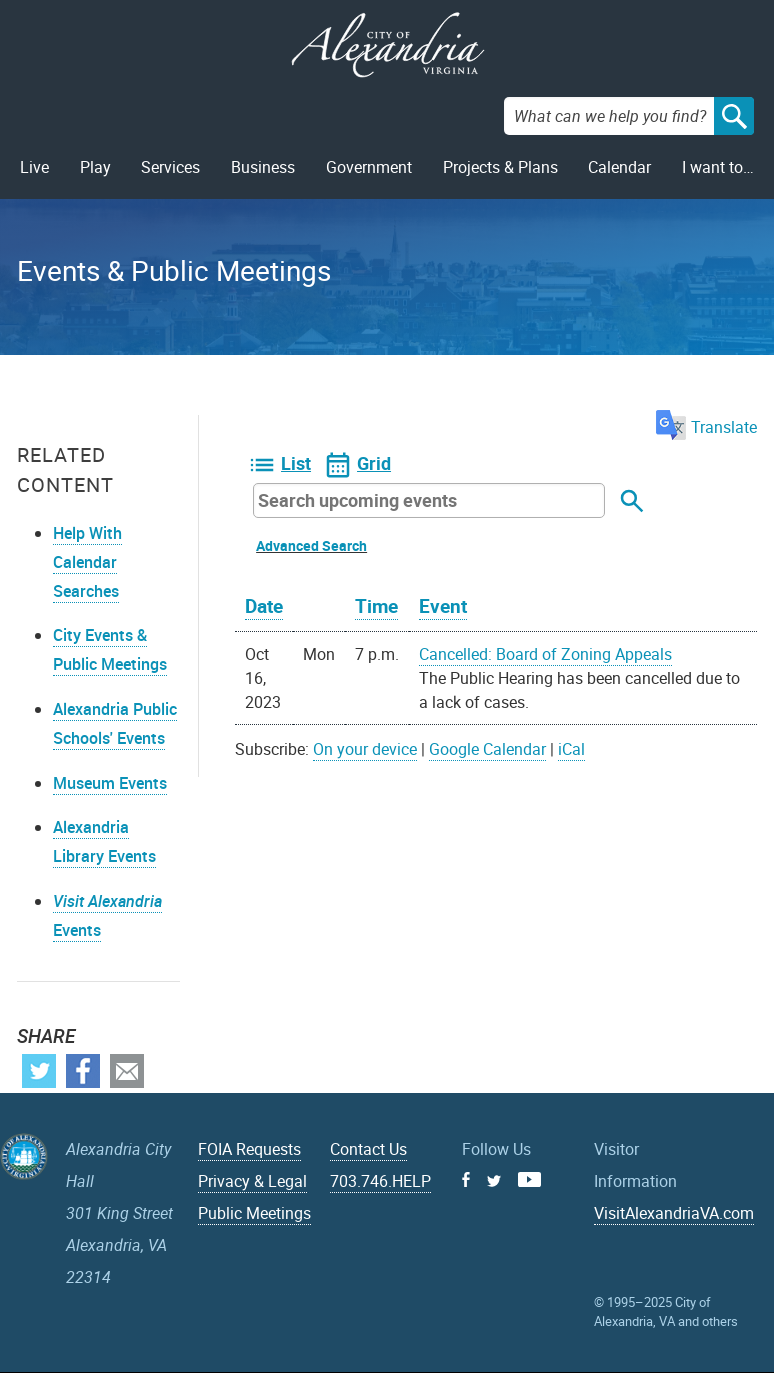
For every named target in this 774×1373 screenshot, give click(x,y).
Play (95, 167)
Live (34, 167)
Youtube (529, 1179)
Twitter (39, 1071)
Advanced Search (311, 545)
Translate (706, 427)
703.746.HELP (380, 1181)
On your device (365, 749)
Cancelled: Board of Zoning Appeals (545, 654)
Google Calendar (487, 749)
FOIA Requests (249, 1149)
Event (443, 606)
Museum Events (110, 783)
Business (263, 167)
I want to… (718, 167)
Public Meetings (254, 1213)
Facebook (83, 1071)
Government (369, 167)
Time (376, 606)
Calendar (619, 167)
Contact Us (368, 1149)
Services (170, 167)
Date (264, 606)
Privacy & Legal (252, 1181)
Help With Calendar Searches (87, 562)
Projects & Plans (500, 167)
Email (127, 1071)
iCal (571, 749)
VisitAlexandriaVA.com (674, 1213)
